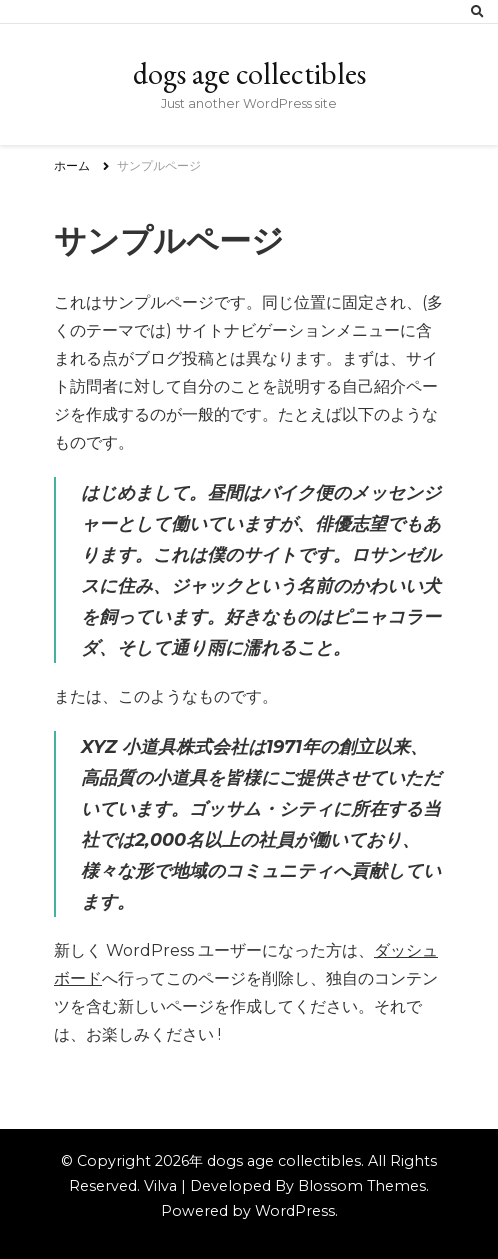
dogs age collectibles (249, 73)
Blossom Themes (362, 1186)
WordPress (295, 1211)
